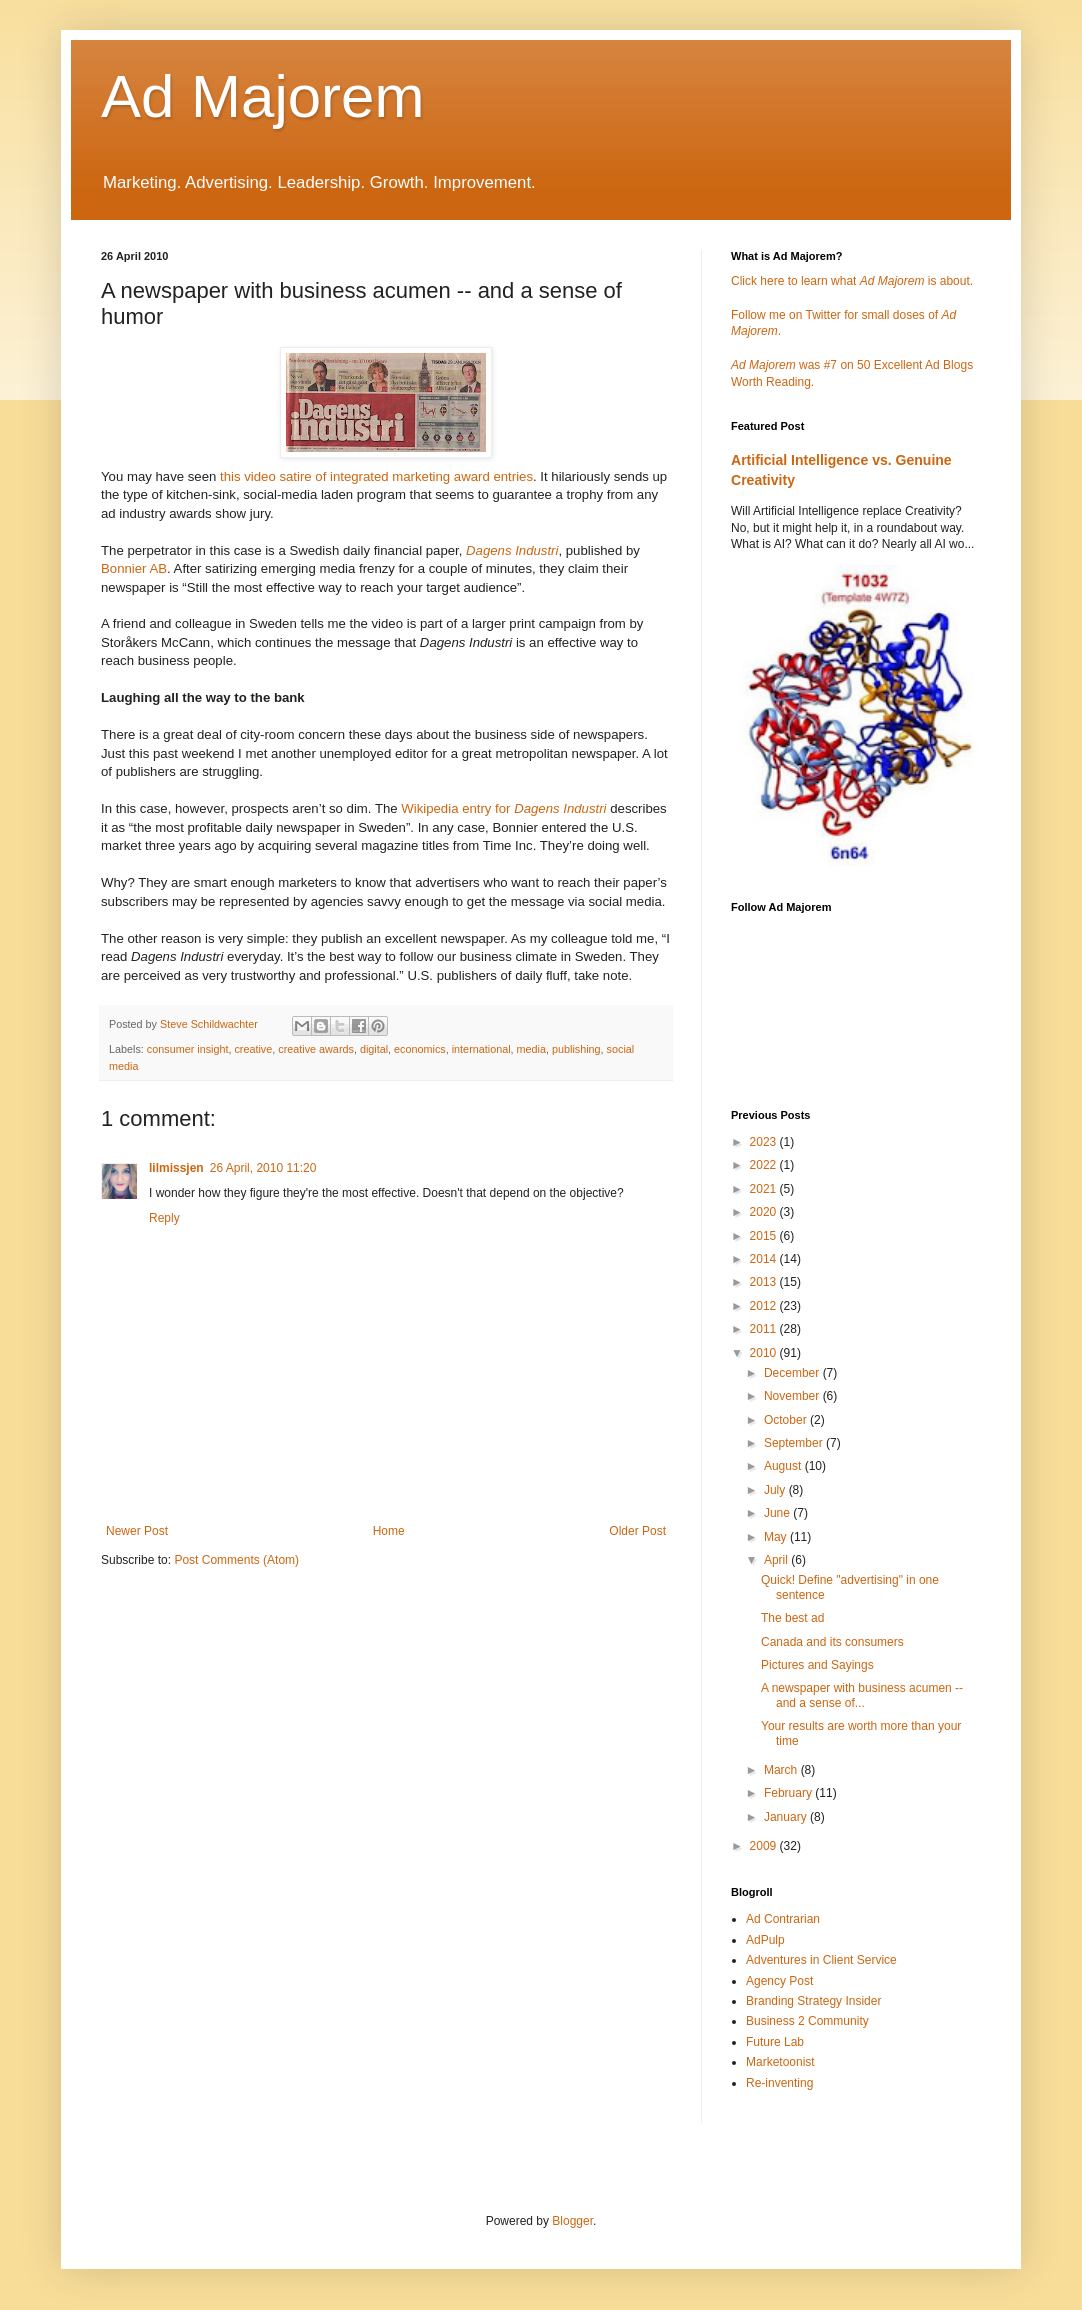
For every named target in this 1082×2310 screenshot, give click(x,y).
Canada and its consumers (832, 1642)
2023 (765, 1142)
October (787, 1420)
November (793, 1396)
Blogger (572, 2221)
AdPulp (765, 1940)
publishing (576, 1049)
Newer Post (137, 1531)
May (777, 1537)
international (481, 1049)
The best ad (792, 1618)
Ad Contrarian (783, 1919)
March (782, 1770)
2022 (765, 1165)
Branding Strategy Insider (813, 2001)
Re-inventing (779, 2083)
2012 (765, 1306)
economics (420, 1049)
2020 (765, 1212)
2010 (765, 1353)
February (789, 1793)
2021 (765, 1189)
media (531, 1049)
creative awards (316, 1049)
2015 (765, 1236)
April (777, 1560)
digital (374, 1049)
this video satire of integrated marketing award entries (376, 476)
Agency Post (779, 1981)
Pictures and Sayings (817, 1665)
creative (253, 1049)
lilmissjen (176, 1168)
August (784, 1466)
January (787, 1817)
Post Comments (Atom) (236, 1560)
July (776, 1490)
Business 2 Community (807, 2021)
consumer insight (188, 1049)
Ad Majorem (262, 96)
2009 (765, 1846)
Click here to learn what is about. (852, 281)
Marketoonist (780, 2062)
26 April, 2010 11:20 (263, 1168)
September (795, 1443)
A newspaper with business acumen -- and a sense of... (862, 1695)
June (778, 1513)
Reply (164, 1218)
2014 (765, 1259)
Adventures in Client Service (821, 1960)
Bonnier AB (134, 568)
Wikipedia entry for (503, 808)
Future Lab (775, 2042)
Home (389, 1531)
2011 (765, 1329)
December (793, 1373)
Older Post (637, 1531)
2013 (765, 1282)
